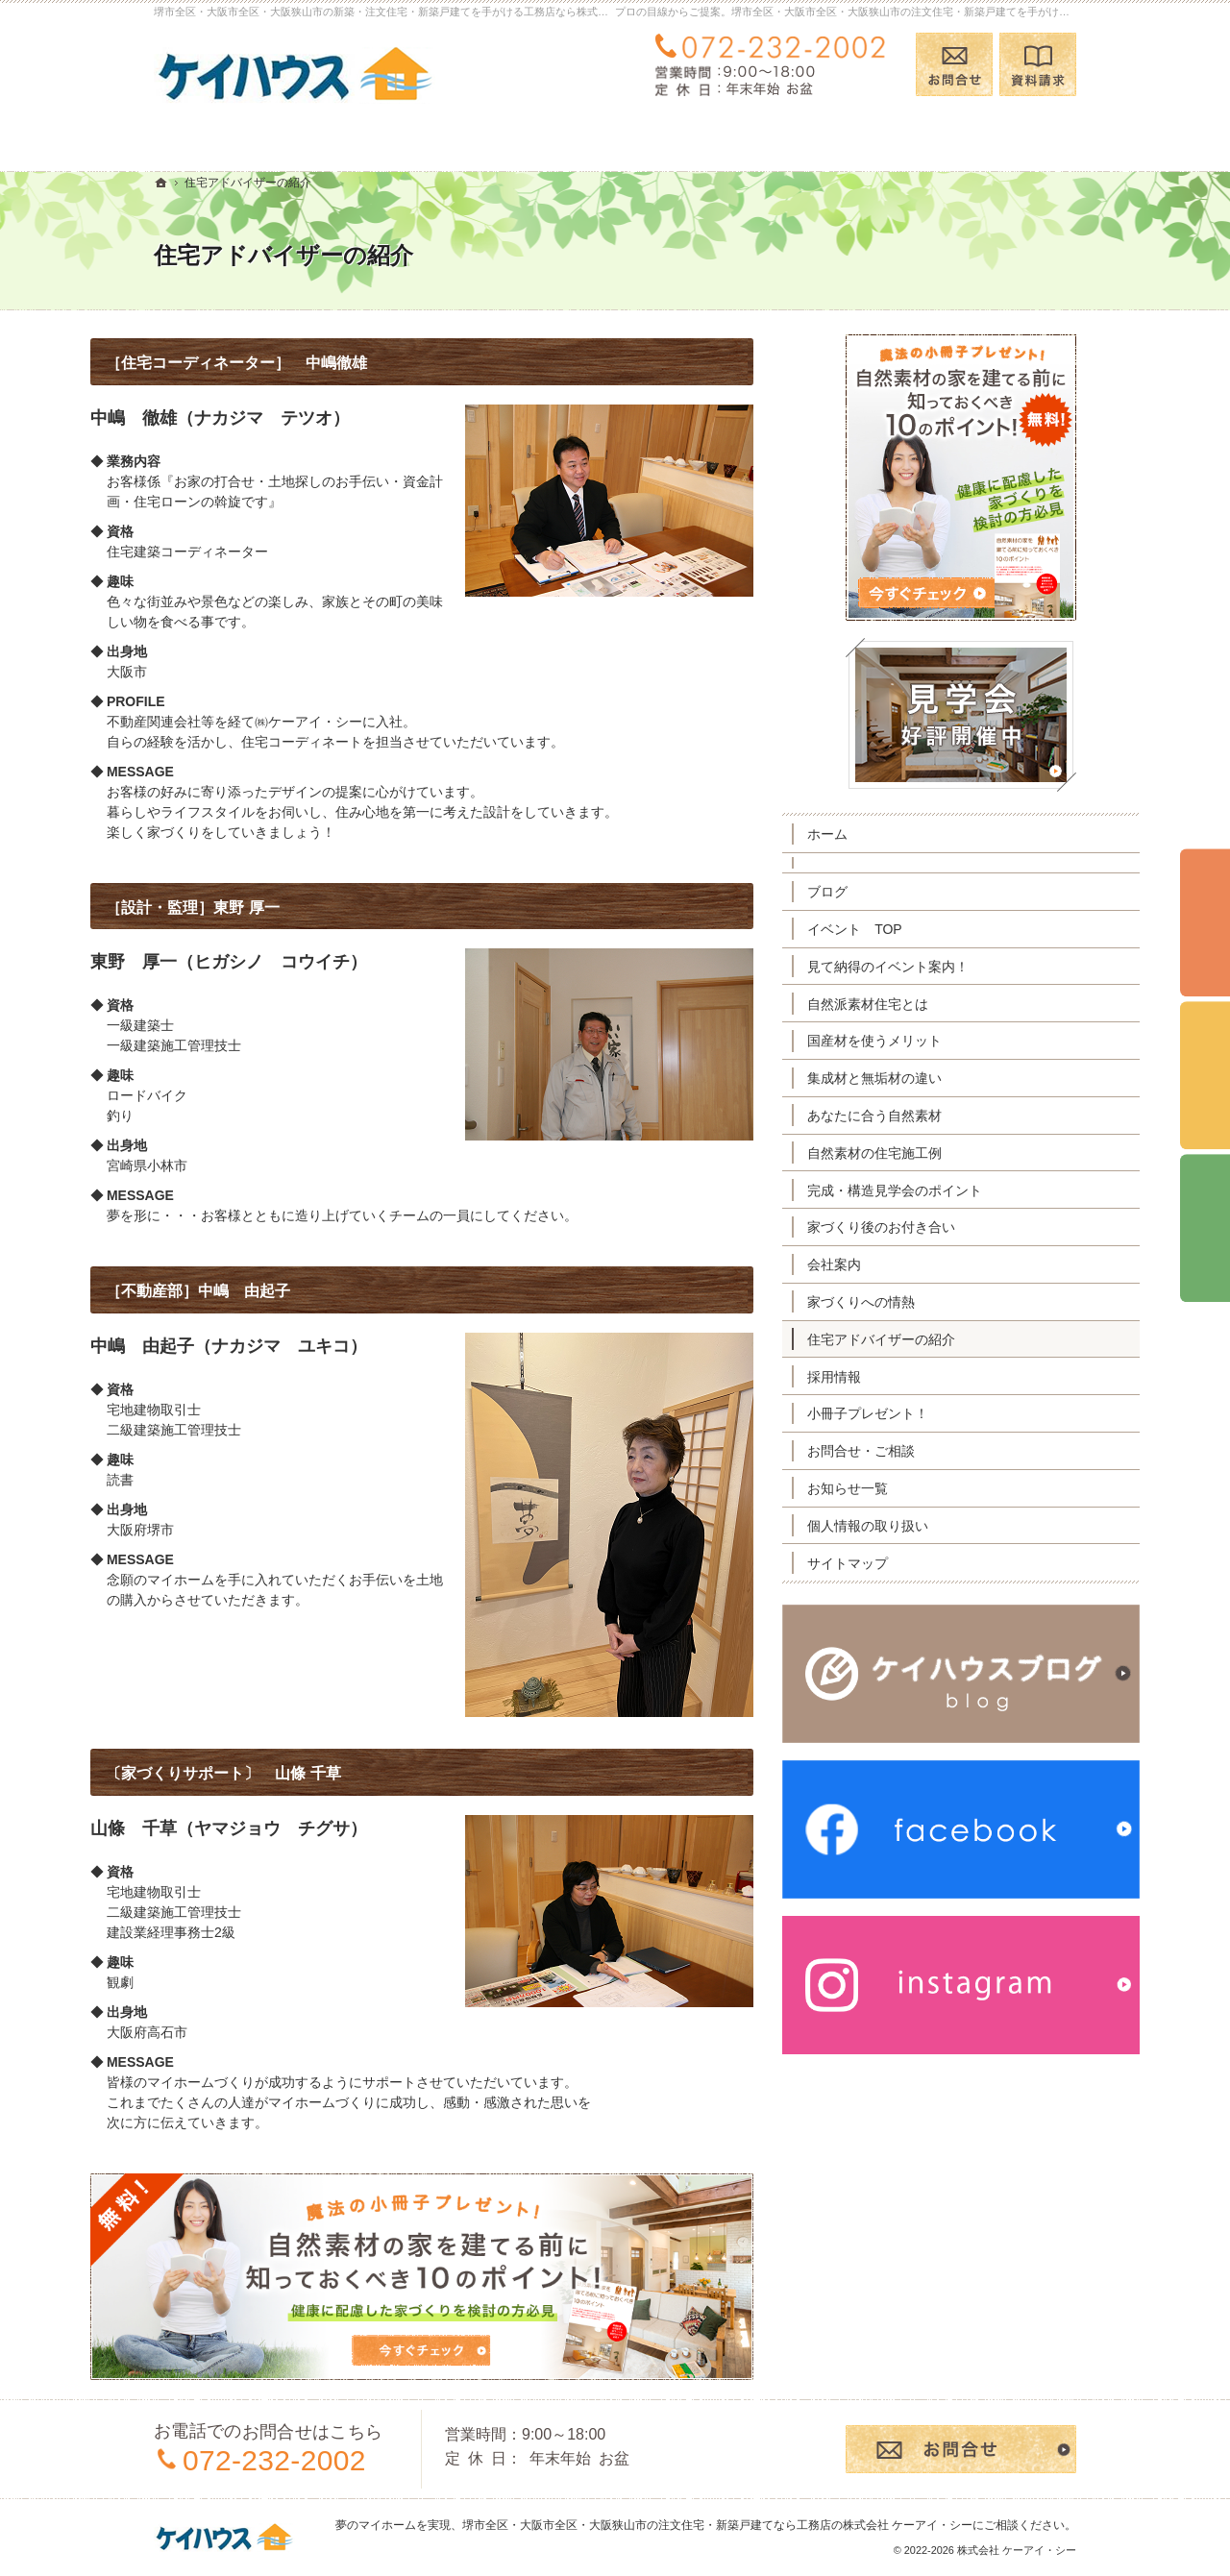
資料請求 (1037, 64)
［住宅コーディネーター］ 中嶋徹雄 (299, 363)
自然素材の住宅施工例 (938, 1153)
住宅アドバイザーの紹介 (945, 1339)
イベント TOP (918, 929)
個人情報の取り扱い (931, 1525)
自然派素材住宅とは (931, 1004)
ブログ (891, 891)
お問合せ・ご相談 (924, 1451)
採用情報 (897, 1377)
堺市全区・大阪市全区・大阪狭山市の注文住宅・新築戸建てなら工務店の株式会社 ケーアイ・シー (717, 2525)
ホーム (891, 834)
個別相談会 (1205, 1076)
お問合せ (954, 64)
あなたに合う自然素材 (938, 1115)
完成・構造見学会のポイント (958, 1190)
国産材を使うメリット (938, 1040)
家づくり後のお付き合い (945, 1227)
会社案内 (897, 1264)
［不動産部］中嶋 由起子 (261, 1291)
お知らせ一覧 (911, 1488)
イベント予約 (1205, 923)
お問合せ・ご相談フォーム (961, 2449)
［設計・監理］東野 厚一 (255, 907)
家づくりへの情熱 (924, 1302)
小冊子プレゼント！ (931, 1413)
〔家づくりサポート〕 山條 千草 (286, 1773)
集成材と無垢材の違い (938, 1078)
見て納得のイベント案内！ (951, 966)
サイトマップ (911, 1563)
